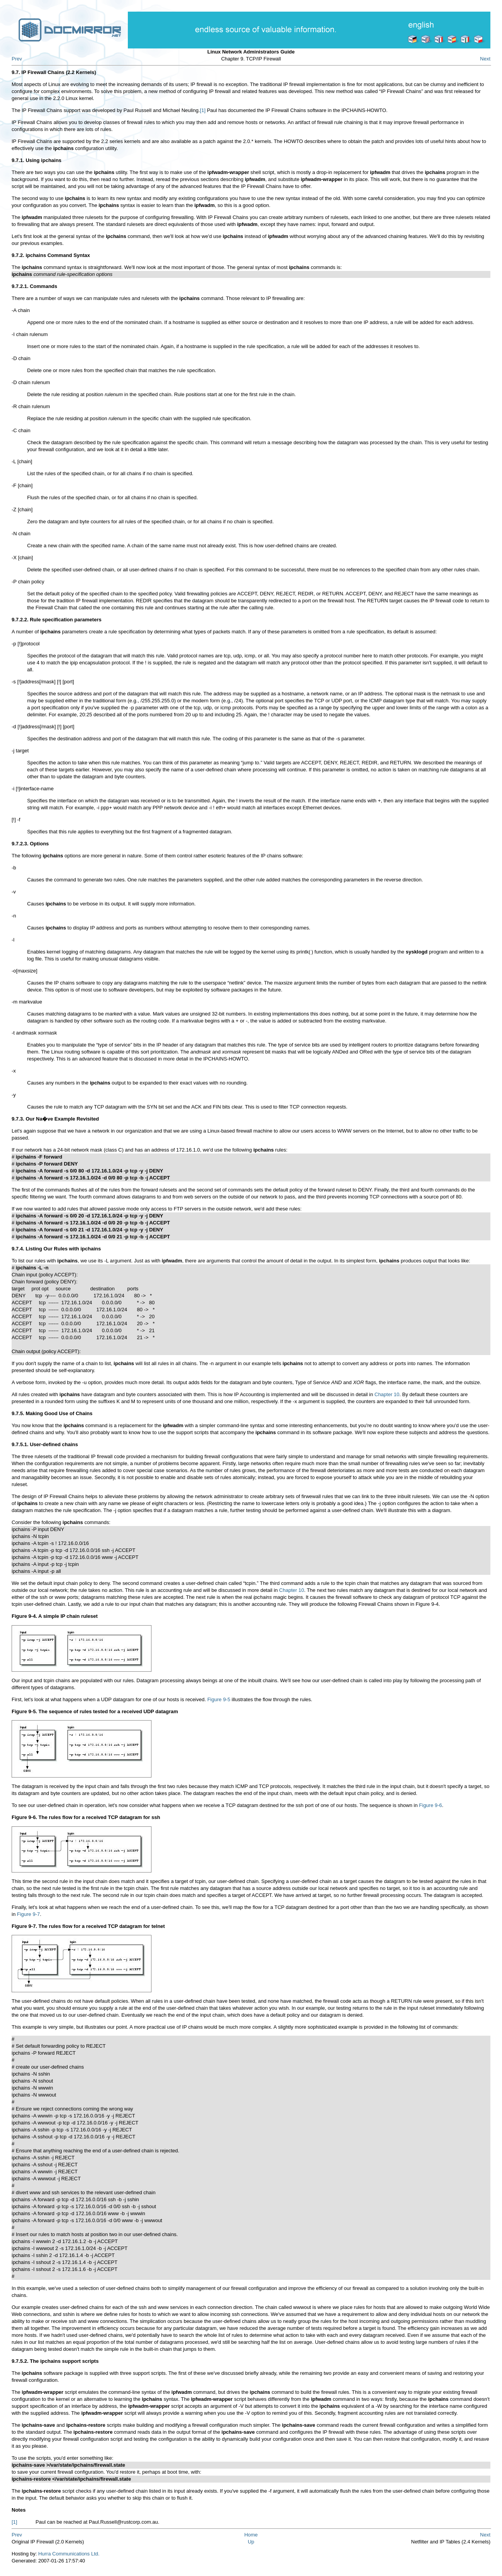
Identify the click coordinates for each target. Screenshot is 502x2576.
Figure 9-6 (430, 1805)
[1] (202, 110)
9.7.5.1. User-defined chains (45, 1444)
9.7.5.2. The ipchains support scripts (55, 2361)
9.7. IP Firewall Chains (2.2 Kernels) (54, 72)
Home (251, 2535)
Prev (17, 59)
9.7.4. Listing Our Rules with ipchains (56, 1249)
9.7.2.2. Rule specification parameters (56, 619)
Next (485, 59)
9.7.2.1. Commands (34, 286)
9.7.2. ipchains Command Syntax (51, 255)
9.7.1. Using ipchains (37, 160)
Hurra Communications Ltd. (69, 2554)
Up (251, 2542)
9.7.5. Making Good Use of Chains (52, 1413)
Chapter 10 (387, 1394)
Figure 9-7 (28, 1914)
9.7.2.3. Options (30, 844)
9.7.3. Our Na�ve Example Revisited (55, 1119)
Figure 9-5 (218, 1699)
